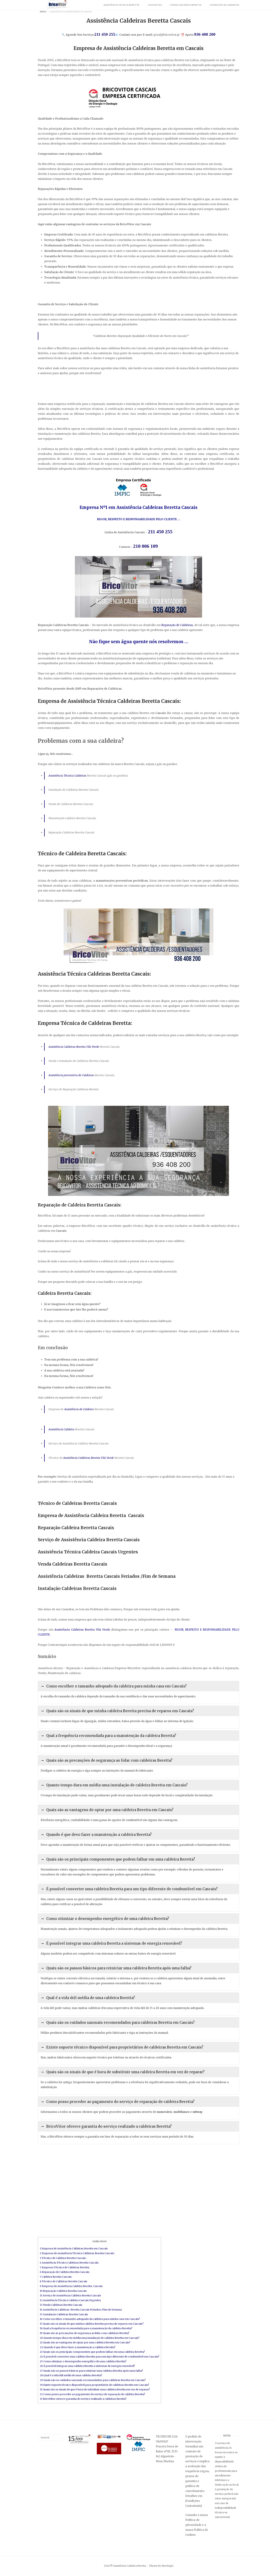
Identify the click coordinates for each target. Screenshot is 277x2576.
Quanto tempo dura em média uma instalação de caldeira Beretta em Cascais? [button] (114, 1785)
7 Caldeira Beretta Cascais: (56, 2276)
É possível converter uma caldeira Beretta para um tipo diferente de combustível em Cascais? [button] (129, 1889)
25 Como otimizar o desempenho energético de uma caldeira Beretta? (83, 2361)
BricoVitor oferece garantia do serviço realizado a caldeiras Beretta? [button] (106, 2126)
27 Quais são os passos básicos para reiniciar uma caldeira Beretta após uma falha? (91, 2370)
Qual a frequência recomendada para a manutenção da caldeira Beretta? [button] (108, 1735)
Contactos (155, 5)
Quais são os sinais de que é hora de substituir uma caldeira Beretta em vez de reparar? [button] (123, 2072)
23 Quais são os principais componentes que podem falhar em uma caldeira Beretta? (92, 2351)
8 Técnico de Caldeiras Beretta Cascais (63, 2281)
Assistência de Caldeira (78, 1409)
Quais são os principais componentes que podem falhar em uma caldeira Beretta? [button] (118, 1859)
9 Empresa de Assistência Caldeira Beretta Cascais (71, 2286)
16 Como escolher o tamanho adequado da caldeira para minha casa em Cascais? (90, 2319)
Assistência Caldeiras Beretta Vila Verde (73, 1046)
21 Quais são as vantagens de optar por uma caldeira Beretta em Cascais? (85, 2342)
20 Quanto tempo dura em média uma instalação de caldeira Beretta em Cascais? (89, 2337)
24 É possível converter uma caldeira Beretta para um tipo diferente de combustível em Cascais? (99, 2356)
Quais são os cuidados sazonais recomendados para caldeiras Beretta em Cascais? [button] (118, 2022)
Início (43, 11)
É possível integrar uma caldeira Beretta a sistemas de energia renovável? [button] (111, 1943)
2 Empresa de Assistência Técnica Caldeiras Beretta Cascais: (77, 2253)
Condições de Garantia (224, 5)
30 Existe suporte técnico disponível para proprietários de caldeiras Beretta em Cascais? (94, 2384)
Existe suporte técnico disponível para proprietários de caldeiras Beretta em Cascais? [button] (122, 2047)
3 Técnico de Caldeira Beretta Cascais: (63, 2258)
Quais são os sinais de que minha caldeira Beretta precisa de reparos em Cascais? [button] (117, 1711)
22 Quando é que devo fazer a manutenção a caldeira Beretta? (77, 2347)
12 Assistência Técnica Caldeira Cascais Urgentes (70, 2300)
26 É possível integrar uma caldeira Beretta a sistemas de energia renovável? (87, 2366)
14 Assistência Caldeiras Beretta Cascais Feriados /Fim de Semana (81, 2309)
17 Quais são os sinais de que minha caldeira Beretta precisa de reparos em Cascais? (91, 2323)
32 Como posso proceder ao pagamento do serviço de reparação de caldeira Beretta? (92, 2394)
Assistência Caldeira (61, 1429)
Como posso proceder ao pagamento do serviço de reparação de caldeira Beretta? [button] (118, 2101)
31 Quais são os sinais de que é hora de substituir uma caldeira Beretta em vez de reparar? (95, 2389)
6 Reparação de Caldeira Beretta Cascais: (65, 2272)
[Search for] (50, 2437)
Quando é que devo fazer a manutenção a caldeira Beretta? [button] (96, 1834)
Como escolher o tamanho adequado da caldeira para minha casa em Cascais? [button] (114, 1686)
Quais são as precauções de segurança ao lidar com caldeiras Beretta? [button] (106, 1760)
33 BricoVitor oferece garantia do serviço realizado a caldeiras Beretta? (83, 2398)
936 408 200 (204, 34)
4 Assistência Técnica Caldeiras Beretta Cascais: (69, 2262)
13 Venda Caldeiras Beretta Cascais (61, 2304)
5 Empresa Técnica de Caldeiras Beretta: (65, 2267)
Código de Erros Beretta (186, 5)
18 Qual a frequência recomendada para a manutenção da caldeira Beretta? (86, 2328)
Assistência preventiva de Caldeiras (71, 1075)
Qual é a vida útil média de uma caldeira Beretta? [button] (88, 1997)
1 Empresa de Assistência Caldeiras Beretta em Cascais (74, 2248)
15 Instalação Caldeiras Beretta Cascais (64, 2314)
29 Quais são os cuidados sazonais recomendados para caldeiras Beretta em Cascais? (93, 2380)
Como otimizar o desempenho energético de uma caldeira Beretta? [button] (105, 1918)
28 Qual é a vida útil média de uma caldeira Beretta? (71, 2375)
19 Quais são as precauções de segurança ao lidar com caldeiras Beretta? (84, 2333)
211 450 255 (104, 34)
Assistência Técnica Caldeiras (67, 775)
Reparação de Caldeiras (177, 625)
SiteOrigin (167, 2565)
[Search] (58, 2436)
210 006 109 (145, 546)
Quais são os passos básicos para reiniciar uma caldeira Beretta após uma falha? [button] (116, 1968)
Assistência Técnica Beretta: (122, 5)
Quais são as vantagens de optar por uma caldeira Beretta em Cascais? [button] (107, 1809)
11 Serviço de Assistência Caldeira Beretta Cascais (70, 2295)
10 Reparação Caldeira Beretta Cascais (64, 2290)
